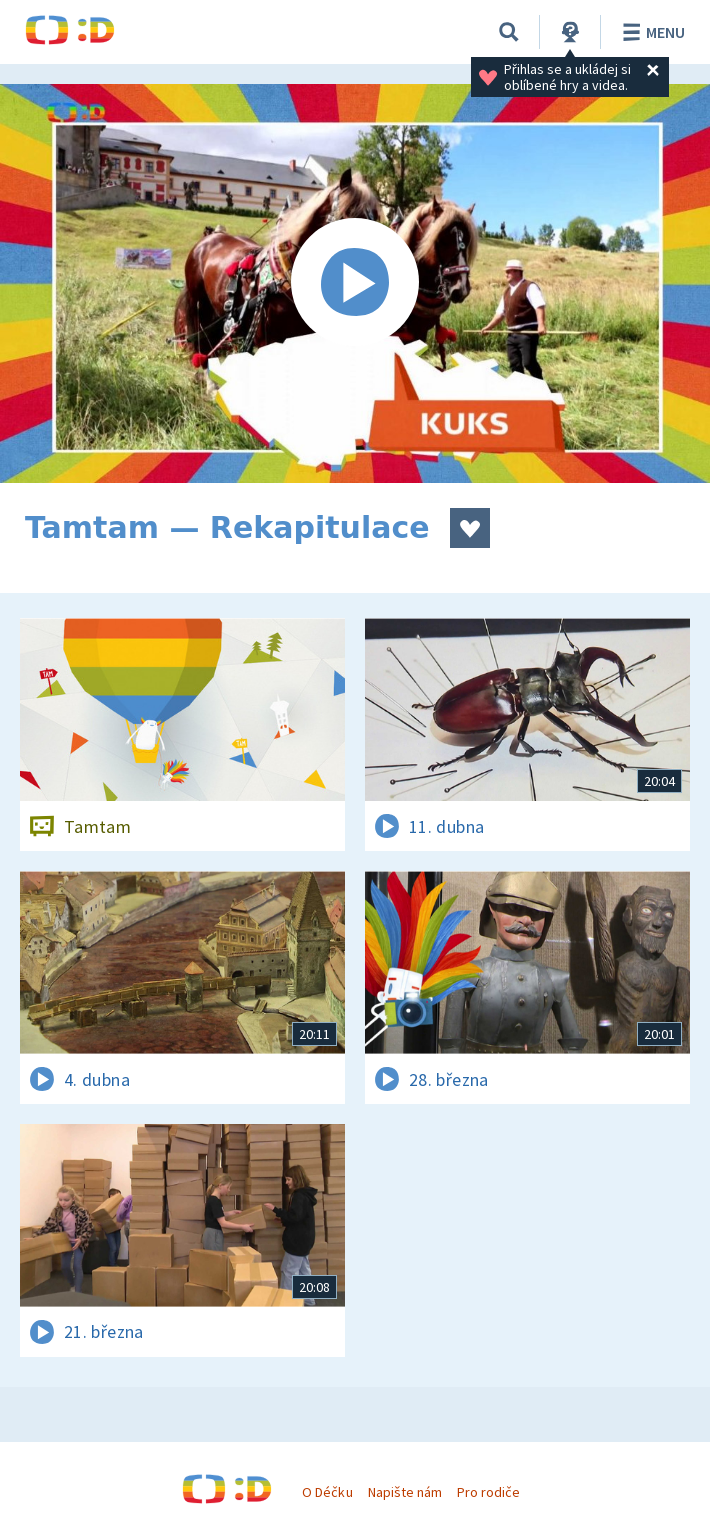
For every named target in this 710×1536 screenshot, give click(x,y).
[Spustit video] (355, 283)
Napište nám (405, 1492)
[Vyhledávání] (509, 32)
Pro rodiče (488, 1492)
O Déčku (327, 1492)
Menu (650, 32)
